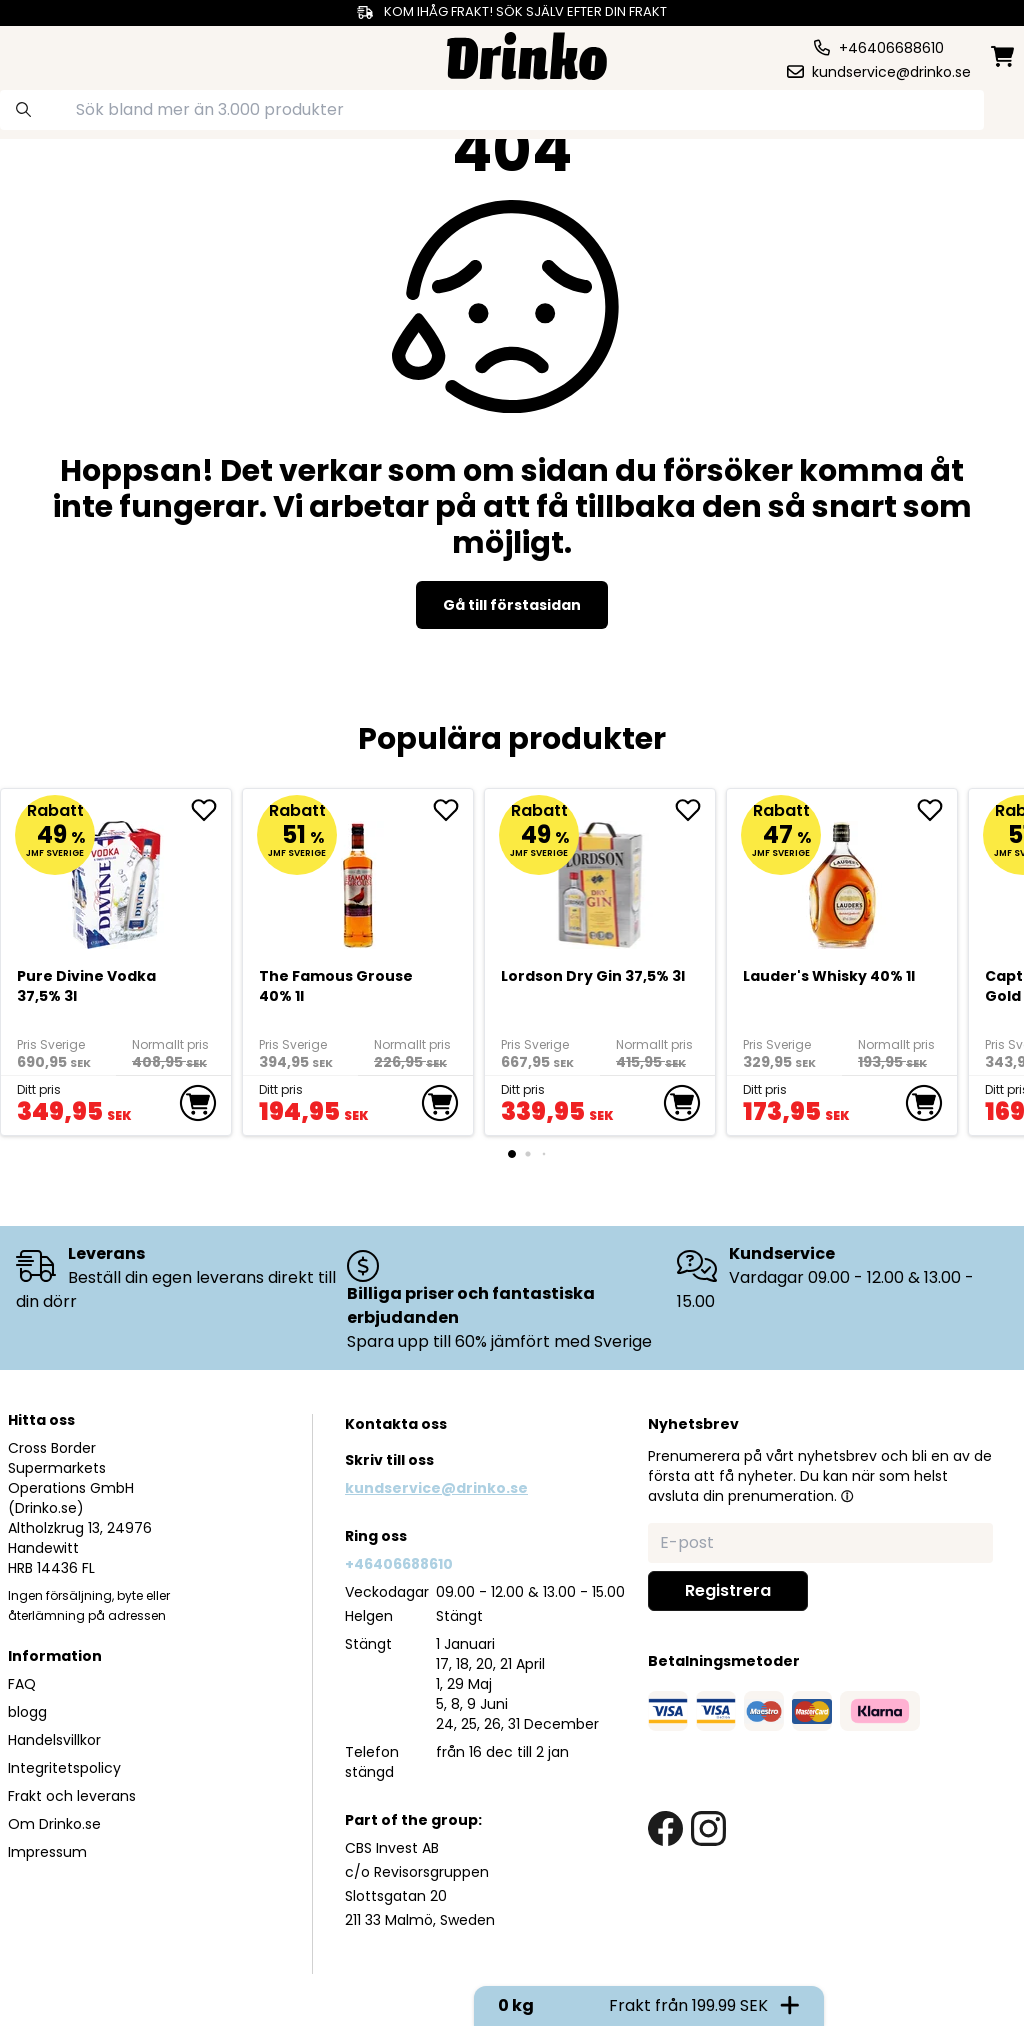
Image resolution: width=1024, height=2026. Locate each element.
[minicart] (1004, 56)
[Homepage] (527, 53)
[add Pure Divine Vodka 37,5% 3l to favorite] (211, 810)
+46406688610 (399, 1564)
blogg (27, 1712)
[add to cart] (198, 1103)
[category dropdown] (63, 54)
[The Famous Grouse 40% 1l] (358, 876)
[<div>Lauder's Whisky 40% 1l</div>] (842, 876)
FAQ (22, 1684)
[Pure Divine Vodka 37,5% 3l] (116, 876)
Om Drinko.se (54, 1824)
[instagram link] (708, 1828)
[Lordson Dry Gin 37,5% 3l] (600, 876)
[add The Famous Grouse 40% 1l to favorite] (453, 810)
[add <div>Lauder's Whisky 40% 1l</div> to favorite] (937, 810)
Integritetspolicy (64, 1768)
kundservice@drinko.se (436, 1488)
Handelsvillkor (54, 1740)
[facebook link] (665, 1828)
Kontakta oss (396, 1424)
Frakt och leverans (72, 1796)
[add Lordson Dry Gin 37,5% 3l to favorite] (695, 810)
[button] (847, 1496)
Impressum (47, 1852)
